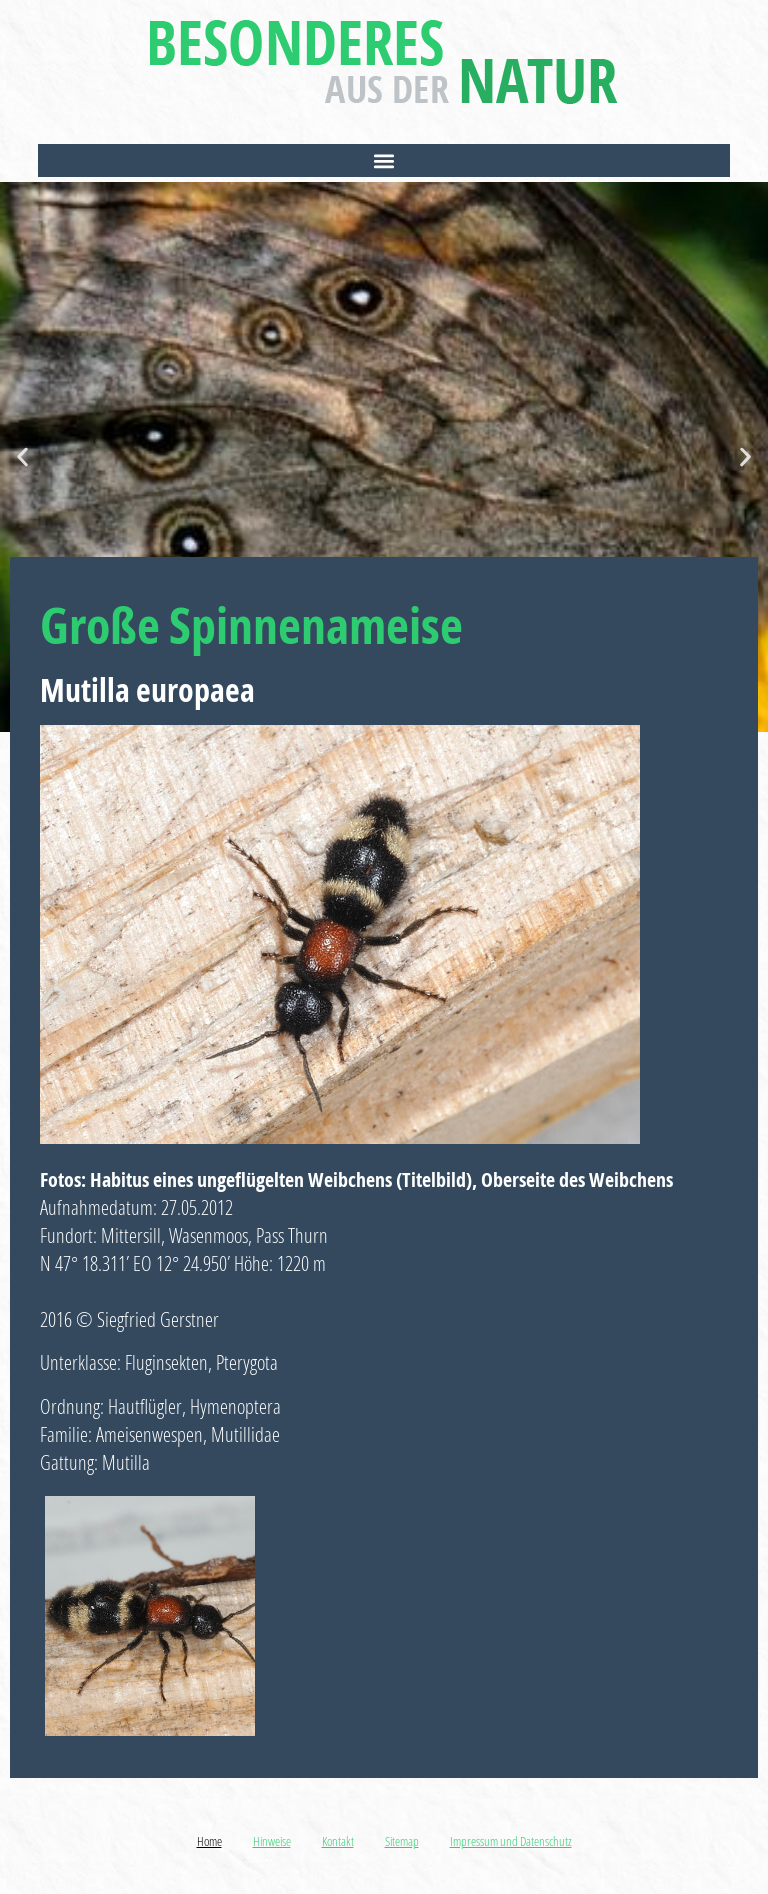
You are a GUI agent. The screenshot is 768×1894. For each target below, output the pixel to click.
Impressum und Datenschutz (511, 1841)
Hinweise (272, 1841)
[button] (383, 160)
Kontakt (338, 1841)
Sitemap (402, 1841)
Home (209, 1841)
